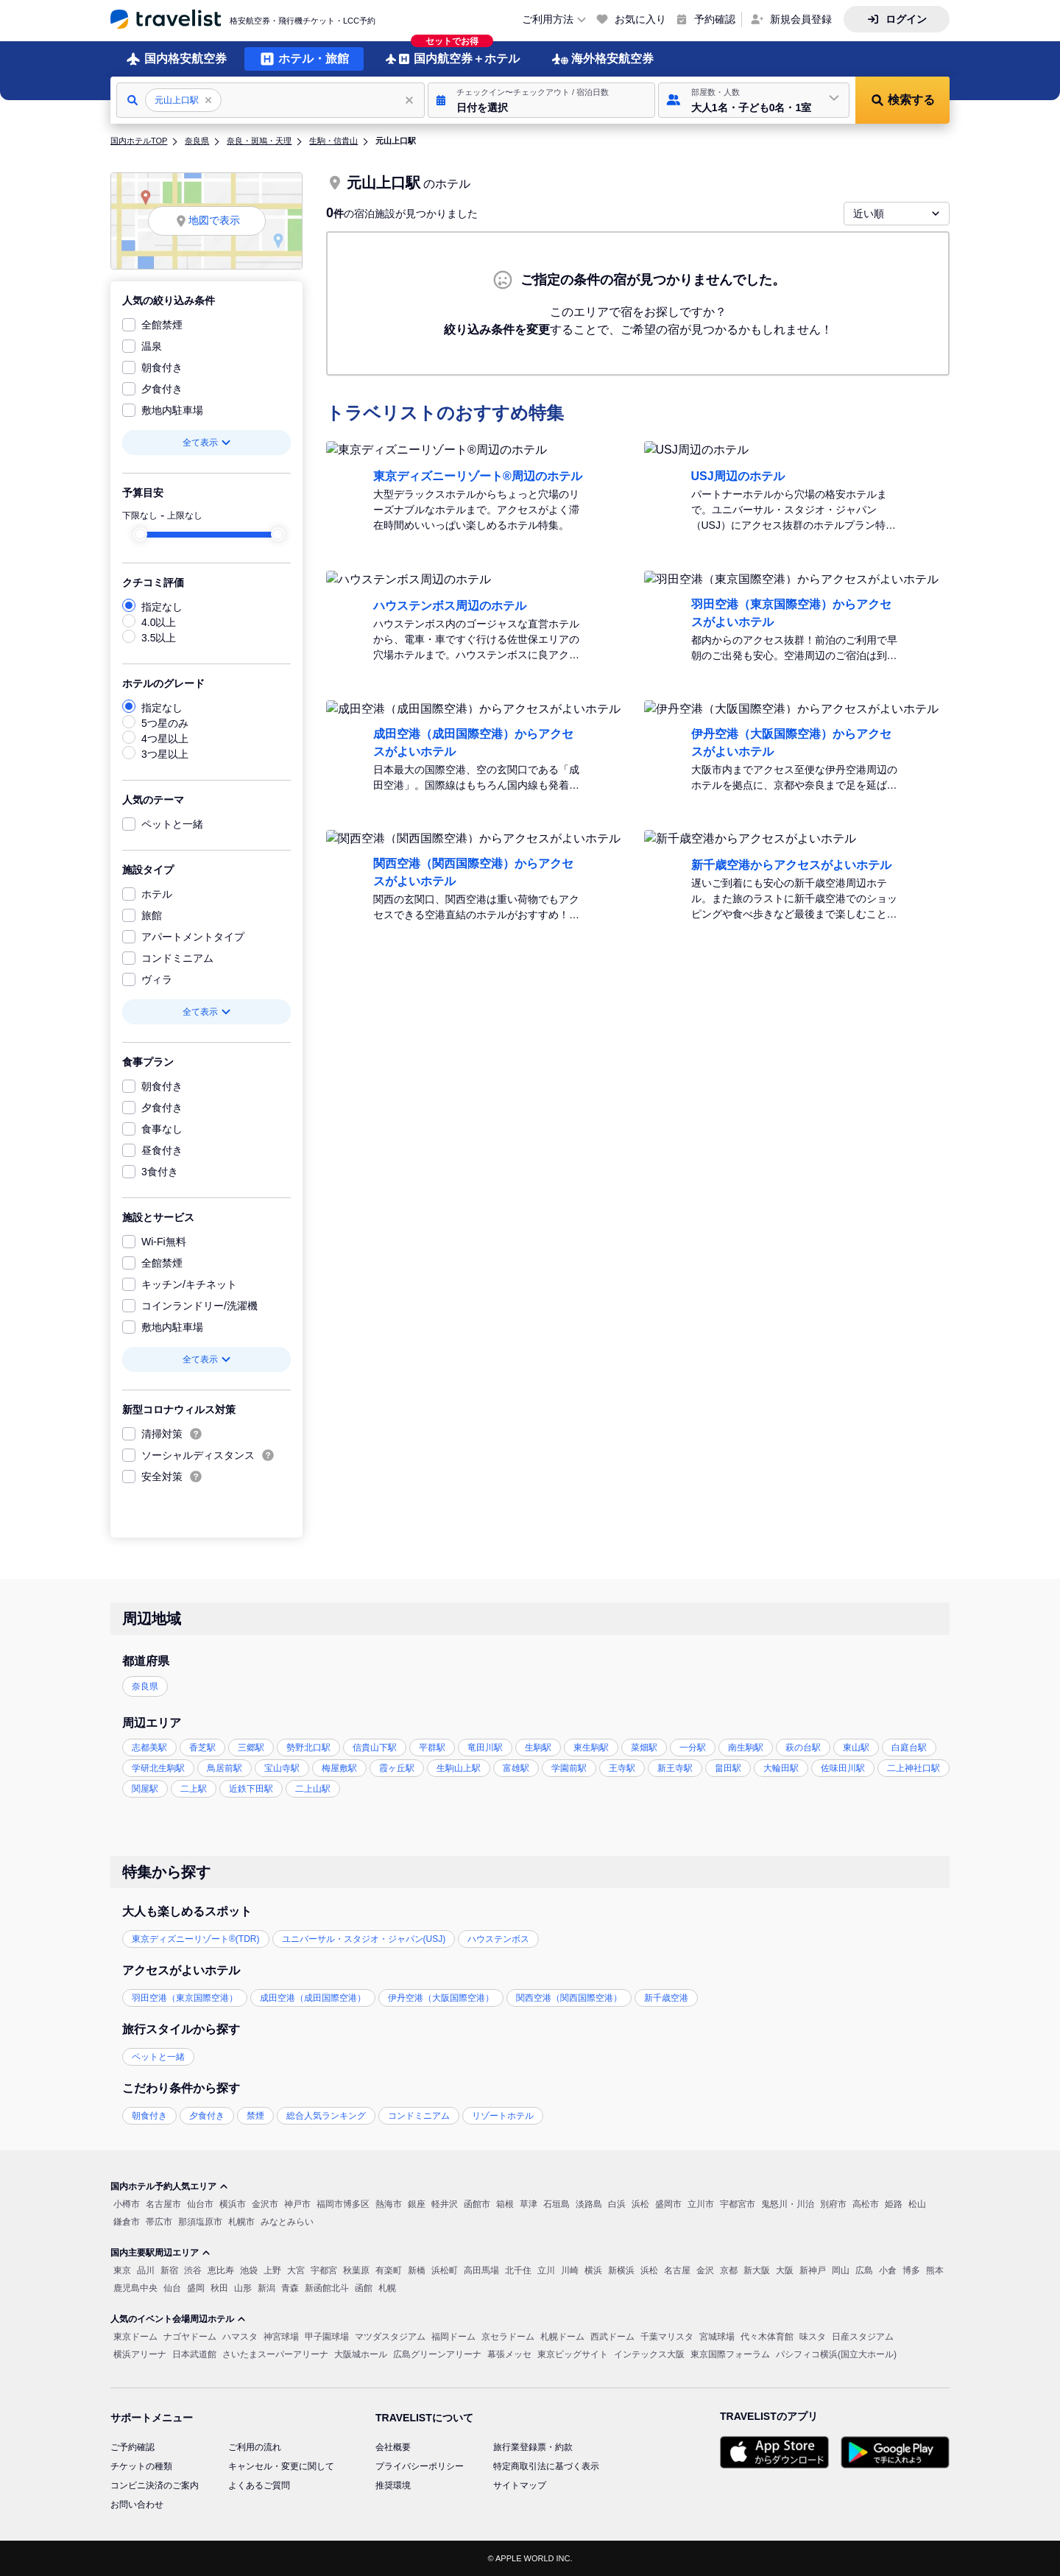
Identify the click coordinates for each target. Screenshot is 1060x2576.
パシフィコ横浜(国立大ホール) (836, 2354)
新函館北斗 (327, 2288)
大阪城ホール (360, 2354)
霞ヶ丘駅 (396, 1768)
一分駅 (692, 1747)
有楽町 (388, 2270)
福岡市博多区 (343, 2204)
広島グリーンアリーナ (437, 2354)
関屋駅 (145, 1789)
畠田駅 (728, 1768)
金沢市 (265, 2204)
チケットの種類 (141, 2466)
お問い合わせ (136, 2504)
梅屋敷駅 (339, 1768)
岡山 (840, 2270)
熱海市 (388, 2204)
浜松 (640, 2204)
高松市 (865, 2204)
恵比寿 (221, 2270)
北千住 (518, 2270)
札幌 (387, 2288)
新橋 (416, 2270)
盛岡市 (668, 2204)
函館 (363, 2288)
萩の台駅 (803, 1747)
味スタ (812, 2337)
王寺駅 (622, 1768)
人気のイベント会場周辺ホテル (178, 2319)
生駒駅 (538, 1747)
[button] (541, 100)
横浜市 (232, 2204)
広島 (864, 2270)
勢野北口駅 (308, 1747)
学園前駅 (569, 1768)
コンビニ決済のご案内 (154, 2485)
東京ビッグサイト (572, 2354)
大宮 (296, 2270)
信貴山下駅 (375, 1747)
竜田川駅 (485, 1747)
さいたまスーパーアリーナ (275, 2354)
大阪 (785, 2270)
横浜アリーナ (139, 2354)
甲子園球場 (327, 2337)
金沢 (705, 2270)
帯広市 (159, 2222)
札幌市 (241, 2222)
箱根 (505, 2204)
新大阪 (756, 2270)
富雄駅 (516, 1768)
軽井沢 (444, 2204)
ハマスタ (240, 2337)
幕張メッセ (509, 2354)
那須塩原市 (200, 2222)
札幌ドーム (562, 2337)
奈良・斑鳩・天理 (259, 140)
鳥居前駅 (224, 1768)
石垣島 (556, 2204)
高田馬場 (481, 2270)
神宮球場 (281, 2337)
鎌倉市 (126, 2222)
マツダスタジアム (390, 2337)
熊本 (935, 2270)
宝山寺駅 (282, 1768)
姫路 (893, 2204)
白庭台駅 (909, 1747)
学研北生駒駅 (158, 1768)
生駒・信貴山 (333, 140)
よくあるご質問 (259, 2485)
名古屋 (677, 2270)
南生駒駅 (745, 1747)
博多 (911, 2270)
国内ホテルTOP (138, 140)
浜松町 (444, 2270)
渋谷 (193, 2270)
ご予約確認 (132, 2447)
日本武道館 (194, 2354)
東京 (122, 2270)
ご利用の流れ (254, 2447)
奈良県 (197, 140)
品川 (146, 2270)
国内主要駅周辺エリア (160, 2253)
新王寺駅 (675, 1768)
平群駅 (432, 1747)
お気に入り (640, 19)
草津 (528, 2204)
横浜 (593, 2270)
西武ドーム (612, 2337)
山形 (243, 2288)
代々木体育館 (767, 2337)
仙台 (172, 2288)
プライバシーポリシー (419, 2466)
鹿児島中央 (135, 2288)
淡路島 (589, 2204)
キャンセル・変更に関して (281, 2466)
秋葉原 (356, 2270)
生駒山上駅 (459, 1768)
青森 (290, 2288)
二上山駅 (313, 1789)
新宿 (169, 2270)
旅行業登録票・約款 (533, 2447)
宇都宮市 (737, 2204)
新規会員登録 (801, 19)
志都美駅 (149, 1747)
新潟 (266, 2288)
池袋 (249, 2270)
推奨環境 (393, 2485)
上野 (272, 2270)
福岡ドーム (453, 2337)
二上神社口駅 (913, 1768)
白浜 (617, 2204)
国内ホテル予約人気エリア (169, 2186)
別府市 (833, 2204)
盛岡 (196, 2288)
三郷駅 (251, 1747)
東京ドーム (135, 2337)
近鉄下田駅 (251, 1789)
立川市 (701, 2204)
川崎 (570, 2270)
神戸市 (297, 2204)
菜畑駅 (644, 1747)
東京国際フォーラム (730, 2354)
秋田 (219, 2288)
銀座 (416, 2204)
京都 (729, 2270)
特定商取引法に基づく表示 (546, 2466)
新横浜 (621, 2270)
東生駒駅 (591, 1747)
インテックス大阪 (649, 2354)
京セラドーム (507, 2337)
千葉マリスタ (666, 2337)
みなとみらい (287, 2222)
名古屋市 (163, 2204)
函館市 (477, 2204)
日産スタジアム (863, 2337)
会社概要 (393, 2447)
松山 (917, 2204)
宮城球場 (717, 2337)
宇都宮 (324, 2270)
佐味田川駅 (843, 1768)
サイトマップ (519, 2485)
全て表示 (207, 442)
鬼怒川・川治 (787, 2204)
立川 (546, 2270)
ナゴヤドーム (189, 2337)
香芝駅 (202, 1747)
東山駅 (856, 1747)
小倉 (888, 2270)
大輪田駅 (781, 1768)
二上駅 (193, 1789)
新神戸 (812, 2270)
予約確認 (714, 19)
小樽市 (126, 2204)
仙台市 (200, 2204)
